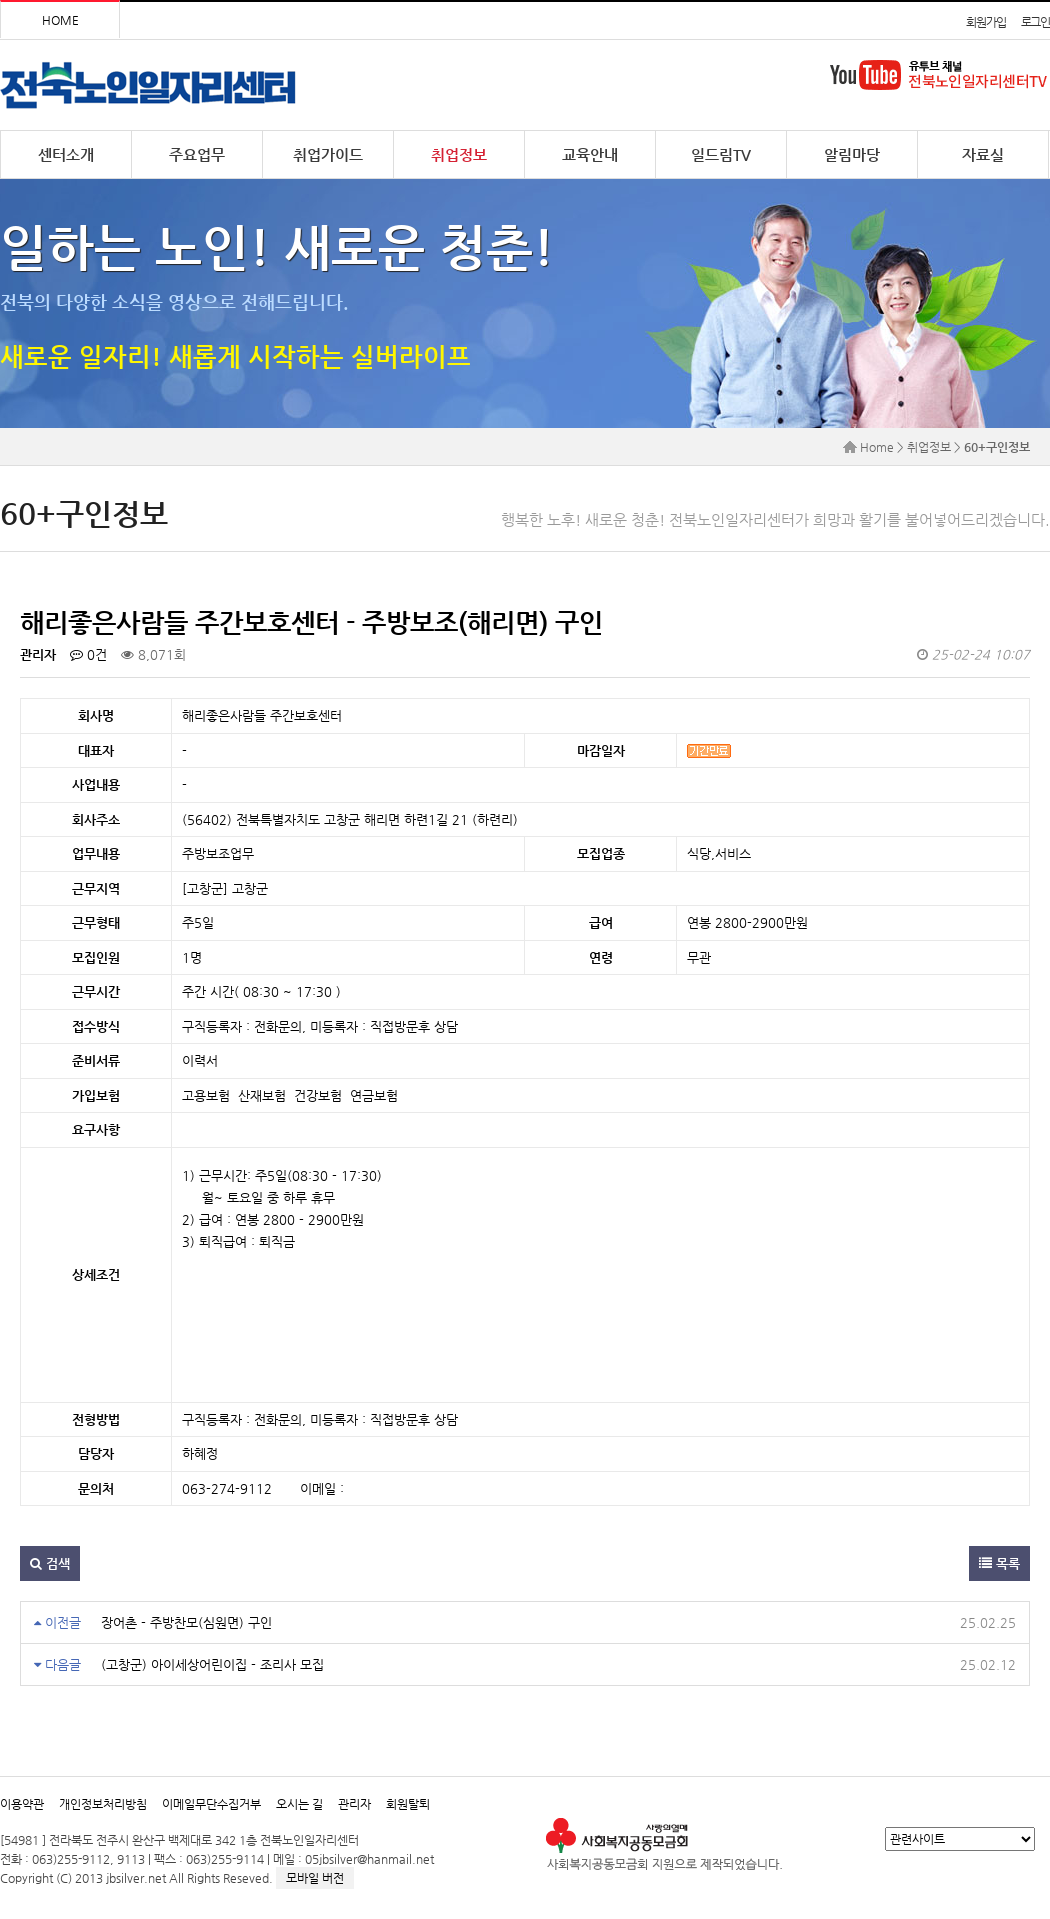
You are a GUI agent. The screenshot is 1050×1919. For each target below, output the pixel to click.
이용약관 (22, 1804)
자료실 (983, 154)
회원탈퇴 (408, 1804)
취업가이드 (328, 154)
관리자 (354, 1804)
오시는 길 (299, 1804)
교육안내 (590, 154)
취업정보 (459, 154)
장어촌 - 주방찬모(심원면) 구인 (186, 1622)
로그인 (1035, 22)
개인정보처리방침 (103, 1804)
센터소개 (66, 154)
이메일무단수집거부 (211, 1804)
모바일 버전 (315, 1878)
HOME (60, 20)
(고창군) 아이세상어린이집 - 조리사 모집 (212, 1664)
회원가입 (985, 22)
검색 (50, 1563)
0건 (88, 654)
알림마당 (852, 154)
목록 (999, 1563)
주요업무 (197, 154)
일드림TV (721, 154)
